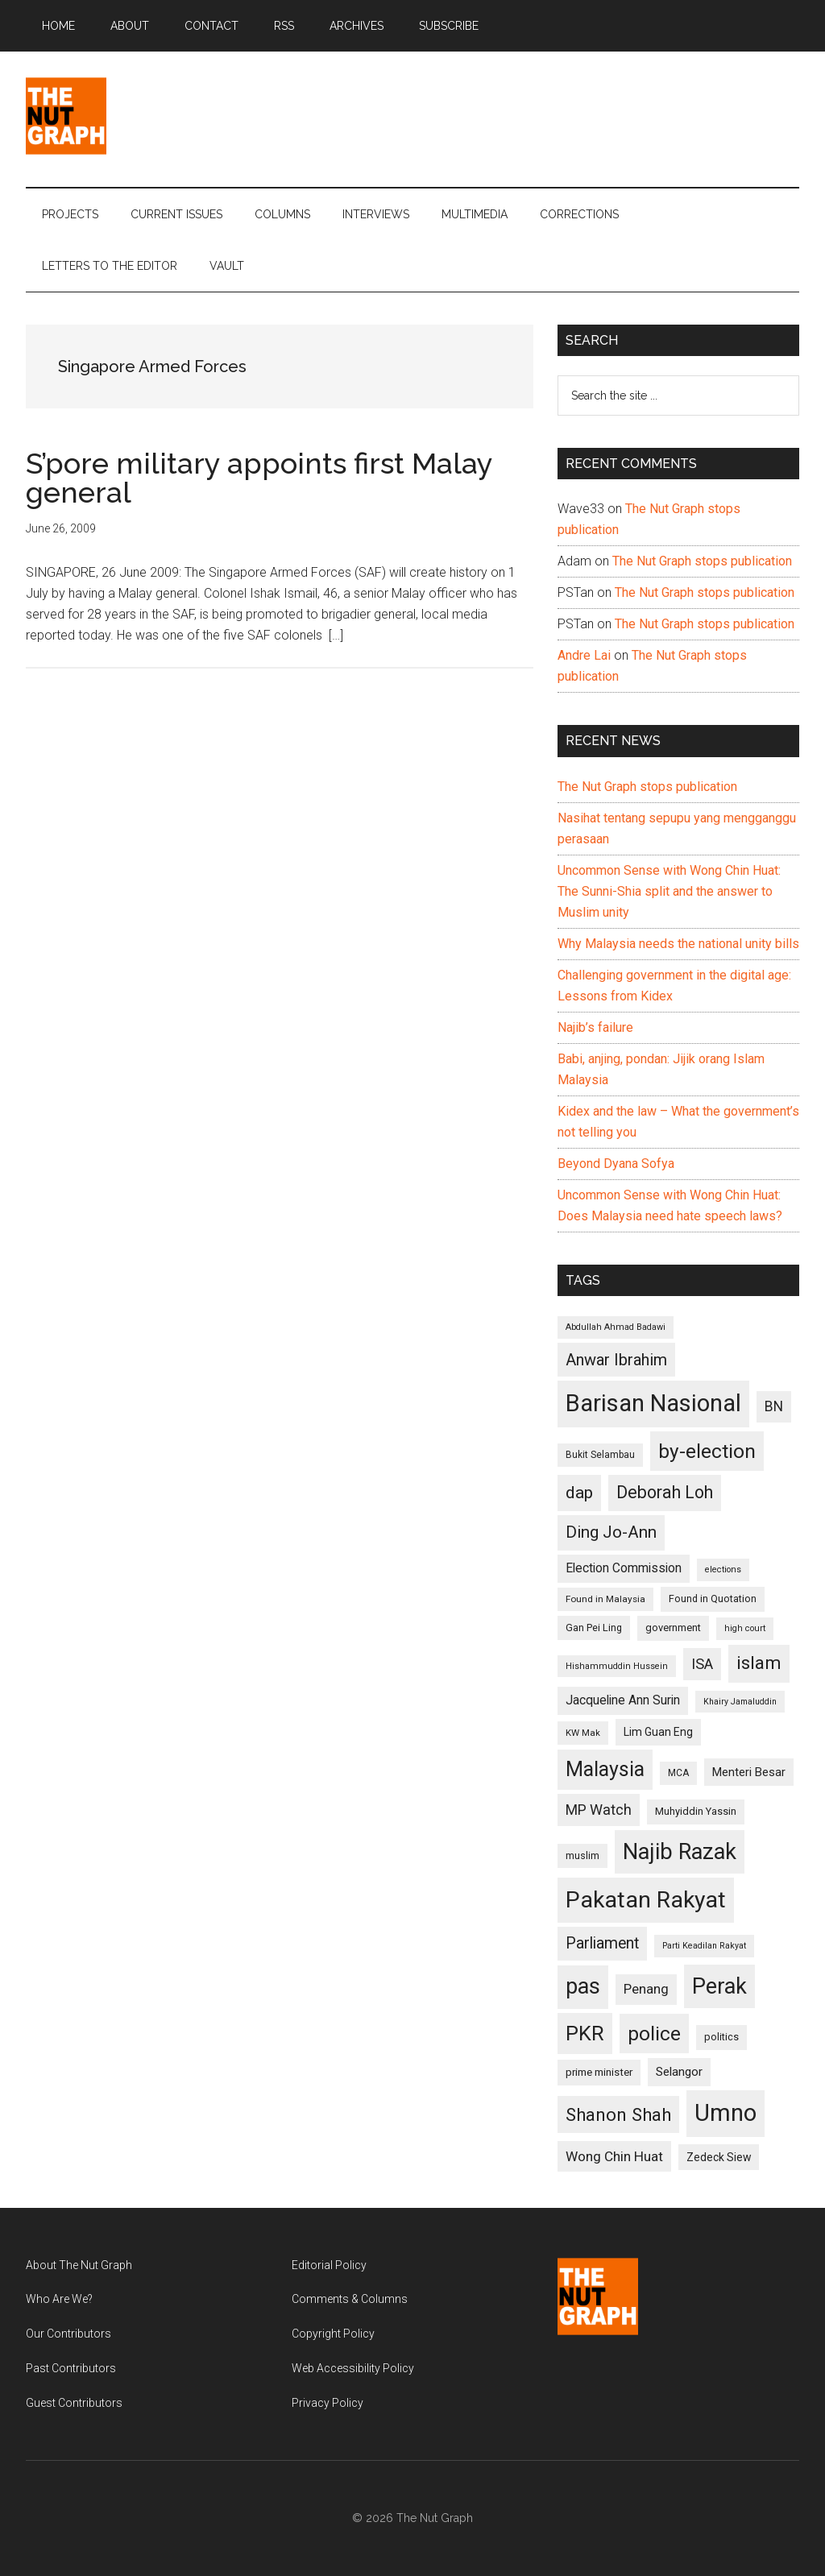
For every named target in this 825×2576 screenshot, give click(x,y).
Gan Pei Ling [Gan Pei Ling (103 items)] (594, 1627)
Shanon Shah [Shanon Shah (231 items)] (618, 2114)
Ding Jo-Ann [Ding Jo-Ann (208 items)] (611, 1532)
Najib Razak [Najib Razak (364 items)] (679, 1852)
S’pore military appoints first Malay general (259, 477)
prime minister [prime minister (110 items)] (599, 2072)
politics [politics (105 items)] (721, 2037)
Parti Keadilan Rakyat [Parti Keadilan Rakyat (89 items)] (704, 1945)
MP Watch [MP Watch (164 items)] (599, 1809)
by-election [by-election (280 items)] (707, 1451)
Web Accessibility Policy (353, 2368)
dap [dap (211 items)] (579, 1492)
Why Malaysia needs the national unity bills (678, 943)
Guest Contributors (74, 2402)
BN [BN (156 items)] (774, 1406)
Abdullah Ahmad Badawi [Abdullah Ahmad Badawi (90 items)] (615, 1327)
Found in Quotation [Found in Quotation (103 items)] (713, 1598)
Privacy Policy (327, 2402)
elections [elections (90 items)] (723, 1569)
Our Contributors (68, 2333)
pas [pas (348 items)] (583, 1986)
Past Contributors (71, 2368)
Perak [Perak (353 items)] (719, 1986)
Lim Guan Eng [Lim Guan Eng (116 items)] (658, 1731)
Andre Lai (584, 655)
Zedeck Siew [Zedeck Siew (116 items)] (718, 2157)
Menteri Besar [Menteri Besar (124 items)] (749, 1772)
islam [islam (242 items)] (758, 1663)
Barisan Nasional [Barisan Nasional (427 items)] (653, 1403)
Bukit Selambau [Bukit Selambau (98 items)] (600, 1454)
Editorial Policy (329, 2265)
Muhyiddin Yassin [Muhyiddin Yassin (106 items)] (695, 1811)
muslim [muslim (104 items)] (582, 1855)
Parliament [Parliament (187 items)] (602, 1943)
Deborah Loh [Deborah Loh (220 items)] (664, 1492)
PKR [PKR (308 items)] (585, 2033)
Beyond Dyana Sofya (616, 1163)
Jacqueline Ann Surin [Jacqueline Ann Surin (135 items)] (623, 1700)
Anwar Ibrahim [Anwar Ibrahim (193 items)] (616, 1359)
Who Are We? (59, 2298)
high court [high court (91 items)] (744, 1628)
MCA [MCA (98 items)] (678, 1773)
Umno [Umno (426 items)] (725, 2113)
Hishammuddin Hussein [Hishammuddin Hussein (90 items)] (617, 1666)
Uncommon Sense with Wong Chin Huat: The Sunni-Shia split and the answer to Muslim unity (669, 891)
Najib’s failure (595, 1027)
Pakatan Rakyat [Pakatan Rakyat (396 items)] (646, 1899)
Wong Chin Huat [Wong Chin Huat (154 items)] (614, 2156)
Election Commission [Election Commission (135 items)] (624, 1568)
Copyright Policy (333, 2333)
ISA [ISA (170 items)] (702, 1663)
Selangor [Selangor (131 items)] (679, 2072)
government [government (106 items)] (673, 1627)
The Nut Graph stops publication (702, 561)
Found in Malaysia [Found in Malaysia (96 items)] (605, 1599)
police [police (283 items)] (654, 2033)
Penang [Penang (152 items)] (646, 1989)
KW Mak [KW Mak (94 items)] (583, 1732)
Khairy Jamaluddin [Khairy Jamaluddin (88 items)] (740, 1701)
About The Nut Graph (79, 2265)
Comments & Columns (350, 2298)
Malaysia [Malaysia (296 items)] (605, 1769)
